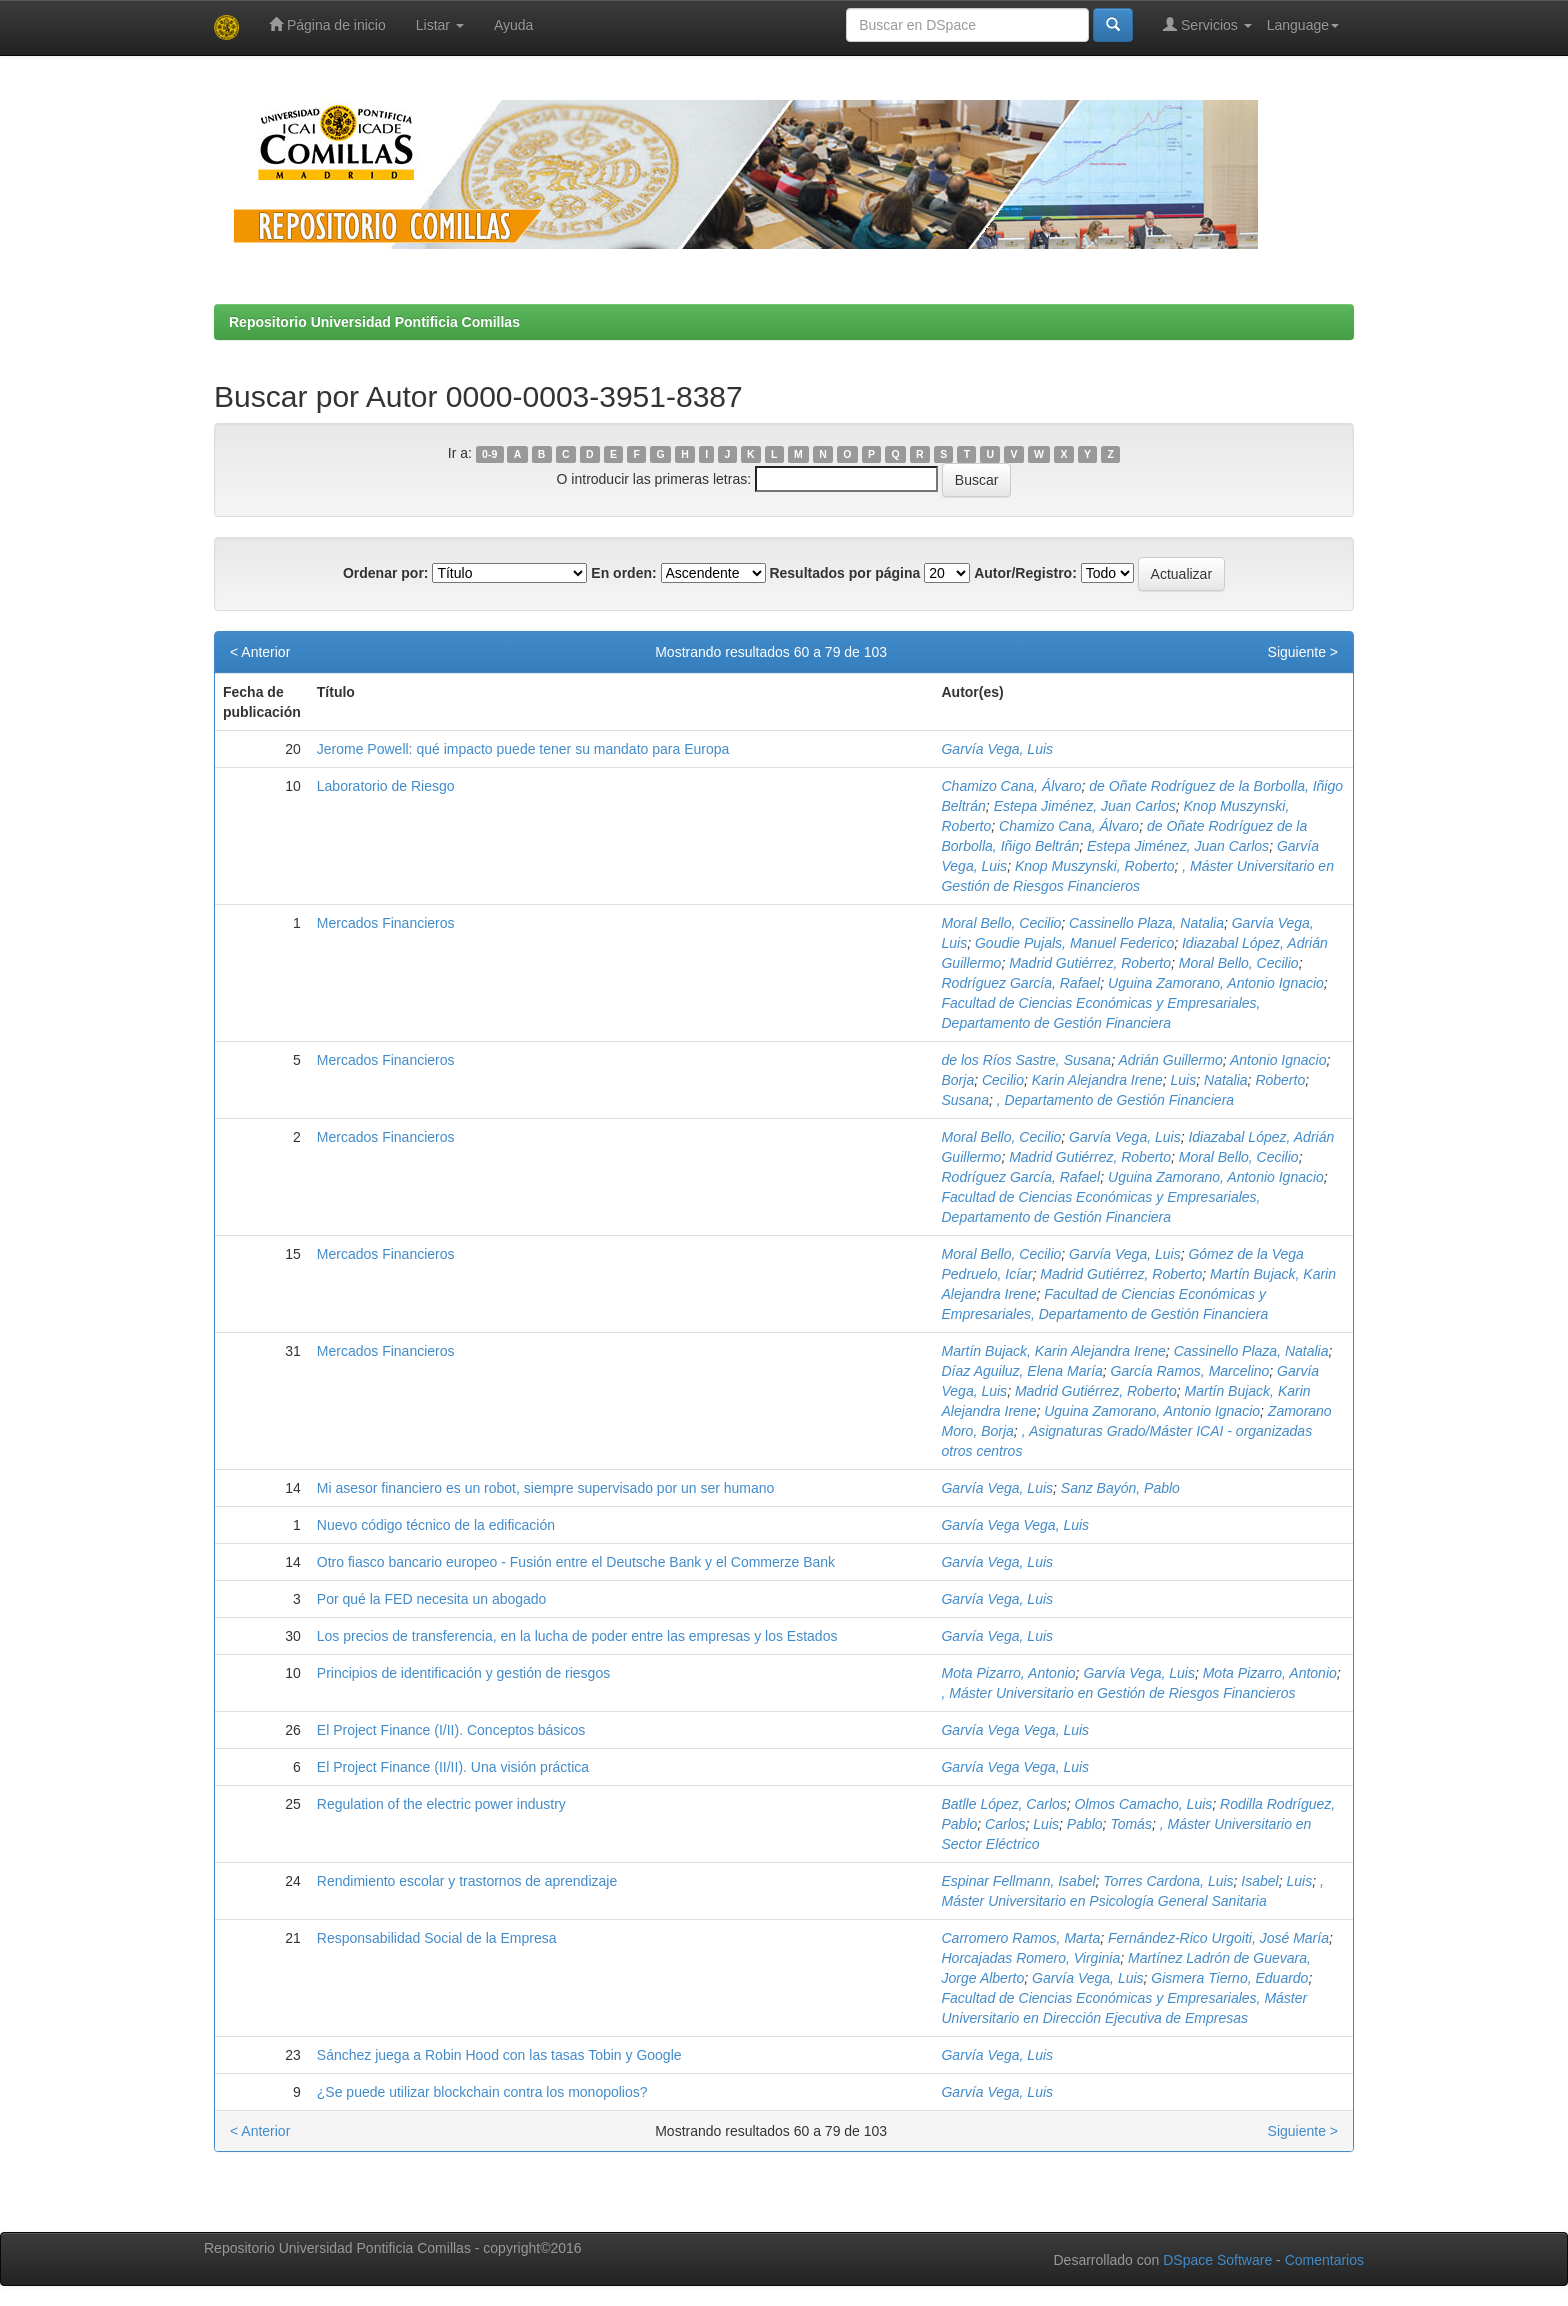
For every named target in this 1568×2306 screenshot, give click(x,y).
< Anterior (260, 652)
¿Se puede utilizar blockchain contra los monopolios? (482, 2092)
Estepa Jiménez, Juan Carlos (1085, 806)
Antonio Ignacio (1278, 1060)
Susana (964, 1100)
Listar (440, 25)
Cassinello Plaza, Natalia (1146, 923)
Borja (957, 1080)
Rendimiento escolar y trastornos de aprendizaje (467, 1881)
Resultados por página (844, 573)
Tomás (1131, 1824)
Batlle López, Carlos (1003, 1804)
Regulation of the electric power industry (441, 1804)
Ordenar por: (386, 573)
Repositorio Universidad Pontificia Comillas (374, 322)
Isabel (1259, 1881)
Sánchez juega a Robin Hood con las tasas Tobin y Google (499, 2055)
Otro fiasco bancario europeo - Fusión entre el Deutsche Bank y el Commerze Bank (576, 1562)
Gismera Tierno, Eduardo (1229, 1978)
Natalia (1226, 1080)
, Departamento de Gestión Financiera (1115, 1100)
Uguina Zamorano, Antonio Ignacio (1216, 983)
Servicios (1207, 24)
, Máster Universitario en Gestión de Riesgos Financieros (1118, 1693)
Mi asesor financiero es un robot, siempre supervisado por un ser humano (546, 1488)
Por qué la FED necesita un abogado (432, 1599)
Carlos (1005, 1824)
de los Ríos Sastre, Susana (1026, 1060)
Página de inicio (327, 24)
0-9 (489, 454)
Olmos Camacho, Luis (1144, 1804)
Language (1303, 25)
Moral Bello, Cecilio (1001, 923)
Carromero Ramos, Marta (1020, 1938)
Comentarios (1324, 2260)
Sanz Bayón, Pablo (1120, 1488)
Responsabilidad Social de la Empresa (437, 1938)
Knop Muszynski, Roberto (1095, 866)
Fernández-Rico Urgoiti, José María (1218, 1938)
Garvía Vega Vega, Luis (1015, 1525)
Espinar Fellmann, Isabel (1018, 1881)
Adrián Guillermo (1170, 1060)
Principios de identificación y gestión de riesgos (463, 1673)
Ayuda (513, 25)
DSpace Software (1217, 2260)
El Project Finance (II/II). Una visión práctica (453, 1767)
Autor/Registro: (1025, 573)
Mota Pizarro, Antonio (1008, 1673)
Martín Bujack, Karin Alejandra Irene (1053, 1351)
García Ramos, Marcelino (1190, 1371)
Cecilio (1003, 1080)
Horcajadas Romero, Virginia (1030, 1958)
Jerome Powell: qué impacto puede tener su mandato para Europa (523, 749)
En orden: (623, 573)
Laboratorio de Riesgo (386, 786)
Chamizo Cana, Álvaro (1011, 786)
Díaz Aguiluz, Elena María (1021, 1371)
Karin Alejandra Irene (1097, 1080)
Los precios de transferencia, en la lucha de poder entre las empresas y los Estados (577, 1636)
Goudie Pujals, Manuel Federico (1074, 943)
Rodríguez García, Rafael (1020, 983)
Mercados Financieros (386, 923)
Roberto (1280, 1080)
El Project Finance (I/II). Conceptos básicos (451, 1730)
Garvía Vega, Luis (997, 749)
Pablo (1085, 1824)
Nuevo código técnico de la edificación (436, 1525)
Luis (1184, 1080)
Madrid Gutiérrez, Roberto (1090, 963)
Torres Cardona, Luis (1168, 1881)
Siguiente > (1303, 652)
